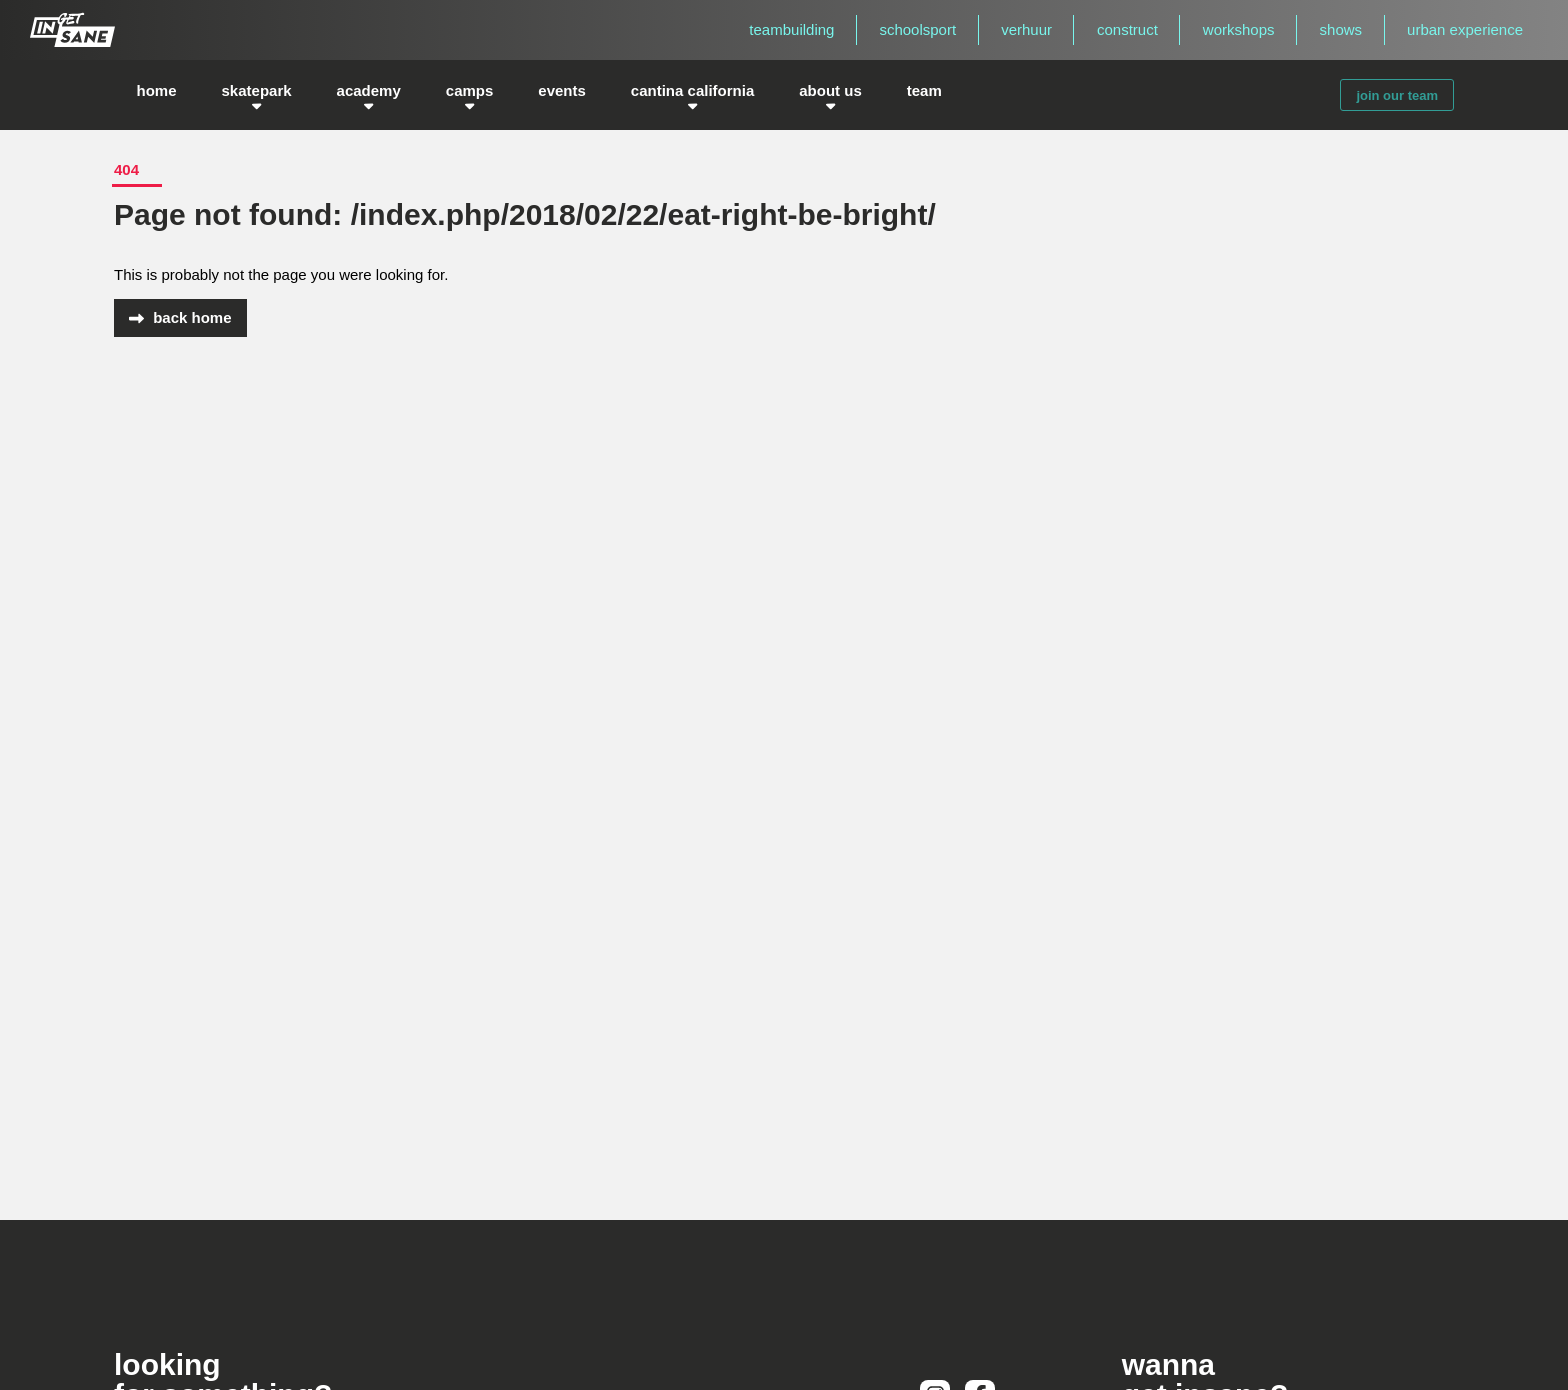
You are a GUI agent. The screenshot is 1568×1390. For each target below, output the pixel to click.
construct (1127, 29)
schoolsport (917, 29)
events (562, 96)
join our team (1397, 95)
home (157, 96)
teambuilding (791, 29)
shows (1341, 29)
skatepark (257, 95)
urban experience (1465, 29)
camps (470, 95)
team (924, 96)
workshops (1239, 29)
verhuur (1026, 29)
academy (369, 95)
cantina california (692, 95)
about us (830, 95)
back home (180, 317)
